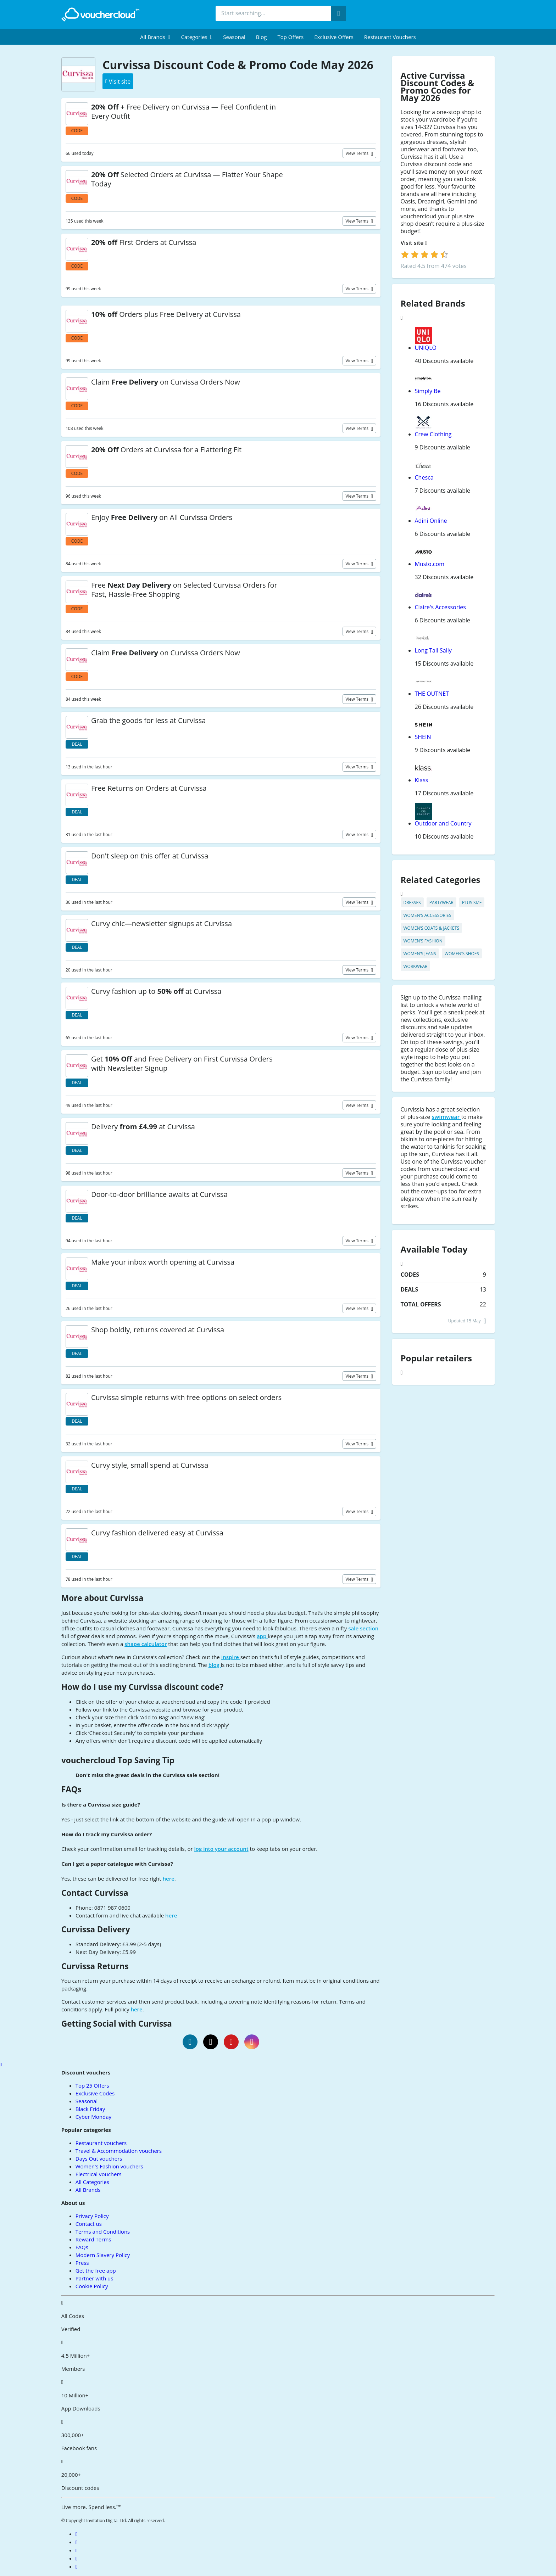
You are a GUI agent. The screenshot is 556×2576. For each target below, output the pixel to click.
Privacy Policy (92, 2215)
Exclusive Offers (334, 36)
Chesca (424, 477)
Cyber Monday (93, 2116)
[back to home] (100, 14)
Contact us (89, 2223)
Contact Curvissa (94, 1892)
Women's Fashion (423, 941)
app (262, 1636)
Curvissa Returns (95, 1966)
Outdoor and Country (443, 823)
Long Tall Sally (433, 650)
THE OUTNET (432, 694)
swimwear (446, 1117)
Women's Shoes (462, 954)
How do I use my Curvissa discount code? (142, 1686)
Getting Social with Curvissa (116, 2023)
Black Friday (90, 2108)
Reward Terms (93, 2239)
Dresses (412, 903)
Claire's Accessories (440, 607)
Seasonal (234, 36)
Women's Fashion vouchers (109, 2166)
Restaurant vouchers (390, 36)
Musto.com (429, 564)
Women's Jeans (420, 954)
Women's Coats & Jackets (431, 928)
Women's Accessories (427, 915)
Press (82, 2262)
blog (214, 1664)
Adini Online (431, 521)
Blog (261, 36)
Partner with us (94, 2278)
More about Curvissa (102, 1597)
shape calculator (145, 1643)
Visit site (414, 243)
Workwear (416, 966)
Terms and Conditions (103, 2231)
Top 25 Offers (92, 2085)
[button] (155, 37)
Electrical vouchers (99, 2174)
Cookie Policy (92, 2286)
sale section (363, 1628)
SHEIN (423, 737)
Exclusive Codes (95, 2093)
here (168, 1878)
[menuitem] (155, 37)
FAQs (71, 1789)
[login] (425, 254)
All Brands (88, 2189)
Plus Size (472, 903)
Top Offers (290, 36)
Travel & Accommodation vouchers (119, 2150)
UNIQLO (426, 348)
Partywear (441, 903)
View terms (358, 153)
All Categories (92, 2181)
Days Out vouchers (99, 2158)
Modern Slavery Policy (103, 2254)
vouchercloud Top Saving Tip (117, 1760)
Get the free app (96, 2270)
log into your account (221, 1848)
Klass (421, 780)
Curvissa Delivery (95, 1929)
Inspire (230, 1657)
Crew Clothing (433, 434)
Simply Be (428, 391)
